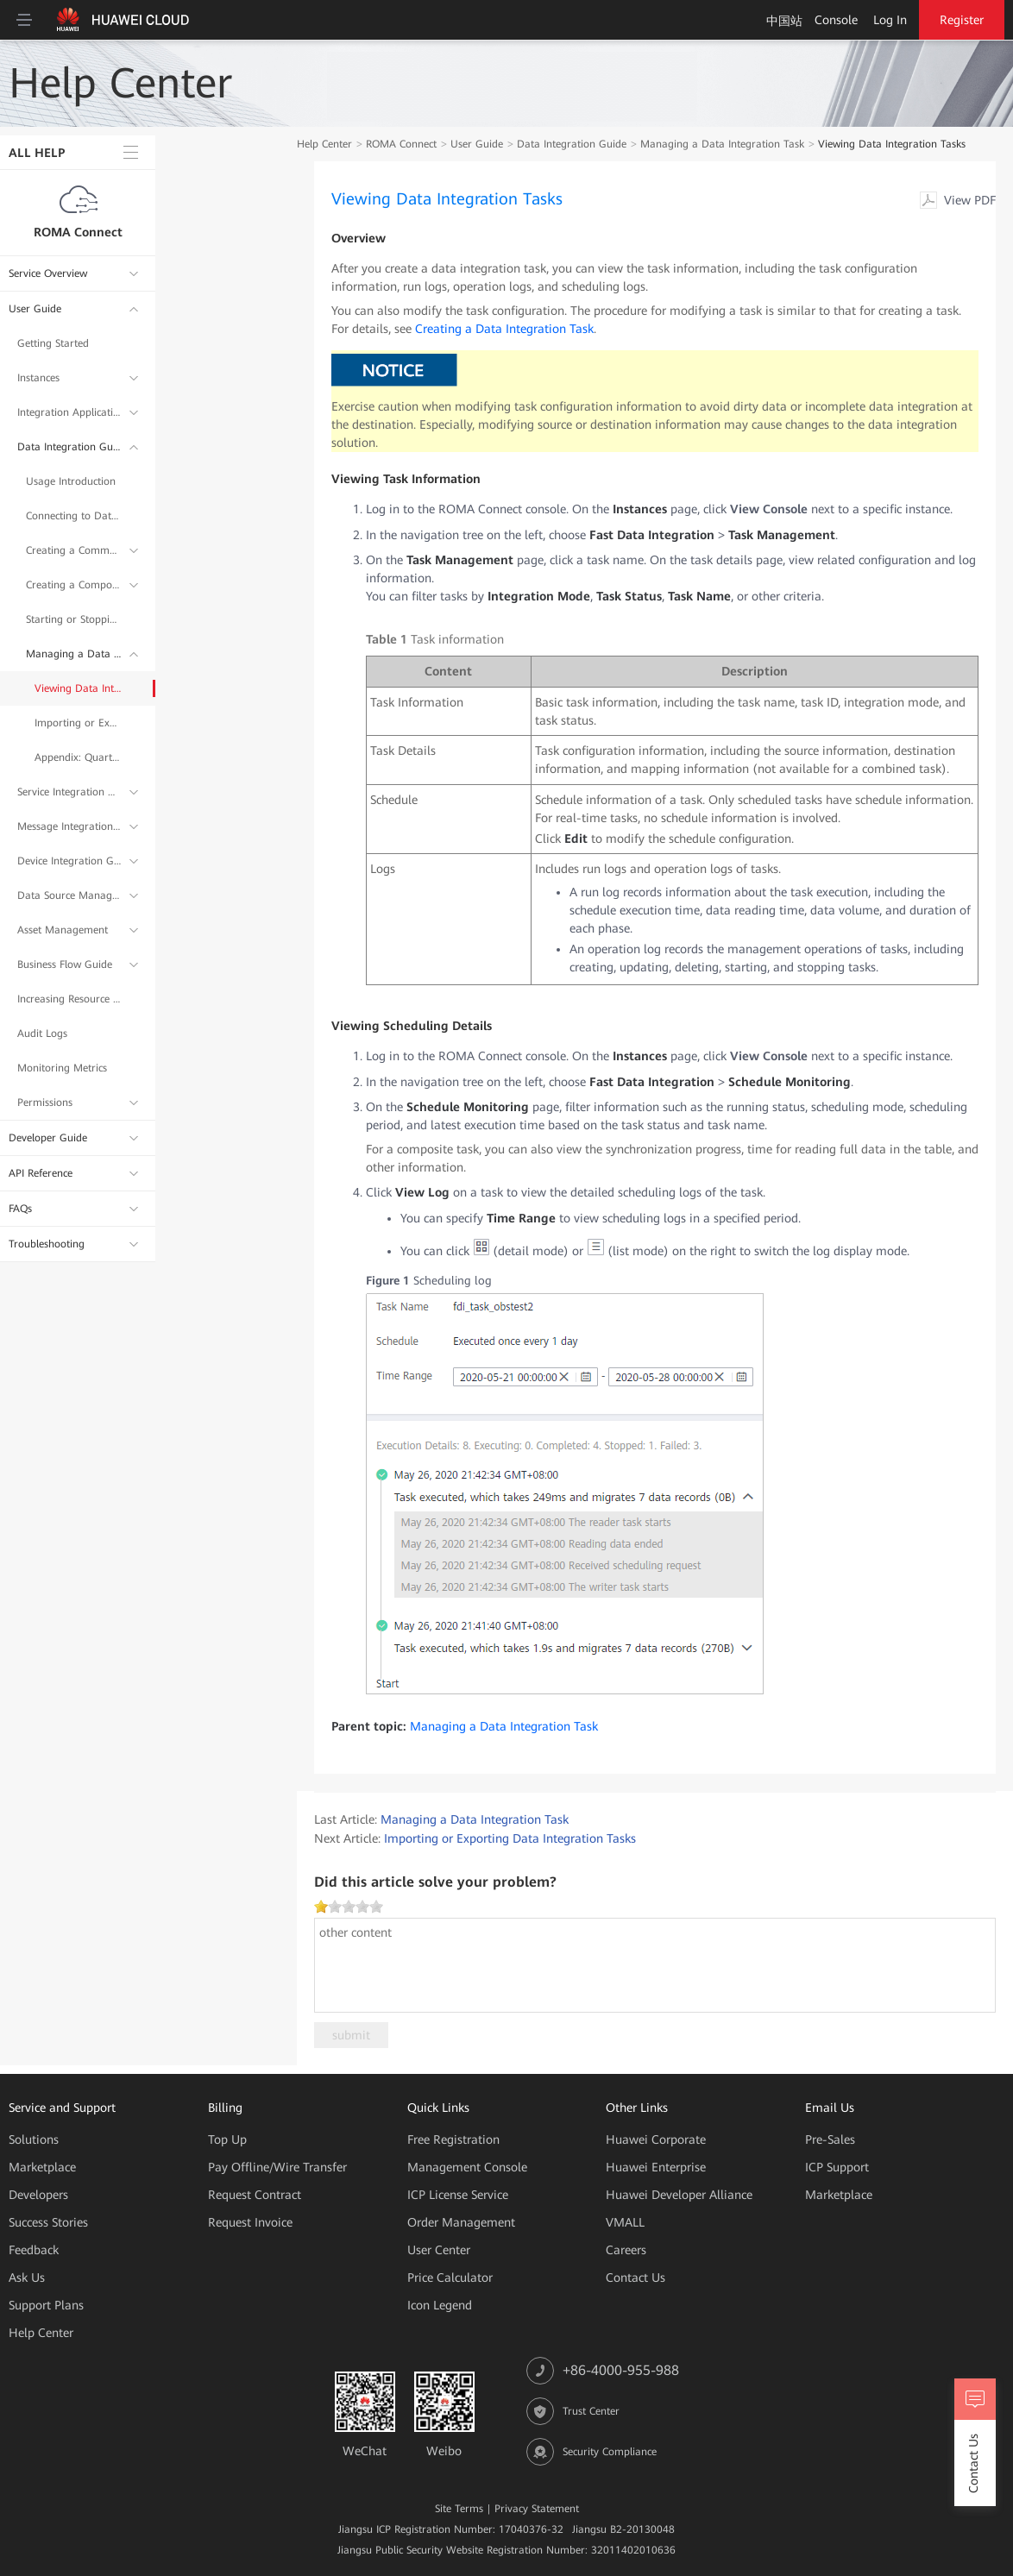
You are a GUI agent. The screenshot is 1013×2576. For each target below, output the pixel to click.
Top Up (227, 2139)
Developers (38, 2195)
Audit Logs (42, 1033)
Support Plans (46, 2305)
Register (962, 20)
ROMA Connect (78, 232)
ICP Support (837, 2167)
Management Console (467, 2167)
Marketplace (42, 2167)
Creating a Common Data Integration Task (73, 550)
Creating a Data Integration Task (504, 329)
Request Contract (254, 2195)
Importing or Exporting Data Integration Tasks (78, 723)
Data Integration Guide (69, 447)
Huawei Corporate (656, 2139)
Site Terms (459, 2509)
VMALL (625, 2222)
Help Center (324, 144)
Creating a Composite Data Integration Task (73, 585)
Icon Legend (439, 2305)
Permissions (44, 1102)
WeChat (365, 2451)
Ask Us (27, 2277)
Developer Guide (48, 1138)
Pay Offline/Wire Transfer (277, 2167)
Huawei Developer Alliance (679, 2195)
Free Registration (453, 2139)
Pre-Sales (830, 2139)
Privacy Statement (536, 2509)
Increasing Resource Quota (69, 999)
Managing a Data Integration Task (73, 654)
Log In (890, 20)
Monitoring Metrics (62, 1068)
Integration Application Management (69, 412)
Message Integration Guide (69, 826)
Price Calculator (450, 2277)
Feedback (34, 2250)
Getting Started (53, 343)
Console (836, 20)
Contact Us (635, 2277)
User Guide (35, 309)
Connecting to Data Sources (73, 516)
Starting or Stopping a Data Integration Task (73, 619)
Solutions (34, 2139)
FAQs (20, 1209)
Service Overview (48, 273)
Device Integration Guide (69, 861)
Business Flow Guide (64, 964)
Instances (38, 378)
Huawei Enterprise (656, 2167)
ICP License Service (457, 2195)
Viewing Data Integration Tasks (78, 688)
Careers (626, 2250)
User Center (438, 2250)
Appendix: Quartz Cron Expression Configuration (78, 757)
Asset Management (62, 930)
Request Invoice (250, 2222)
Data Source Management (69, 895)
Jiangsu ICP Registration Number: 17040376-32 (450, 2529)
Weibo (444, 2451)
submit (351, 2035)
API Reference (40, 1173)
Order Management (461, 2222)
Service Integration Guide (69, 792)
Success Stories (48, 2222)
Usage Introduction (71, 481)
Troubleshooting (47, 1244)
